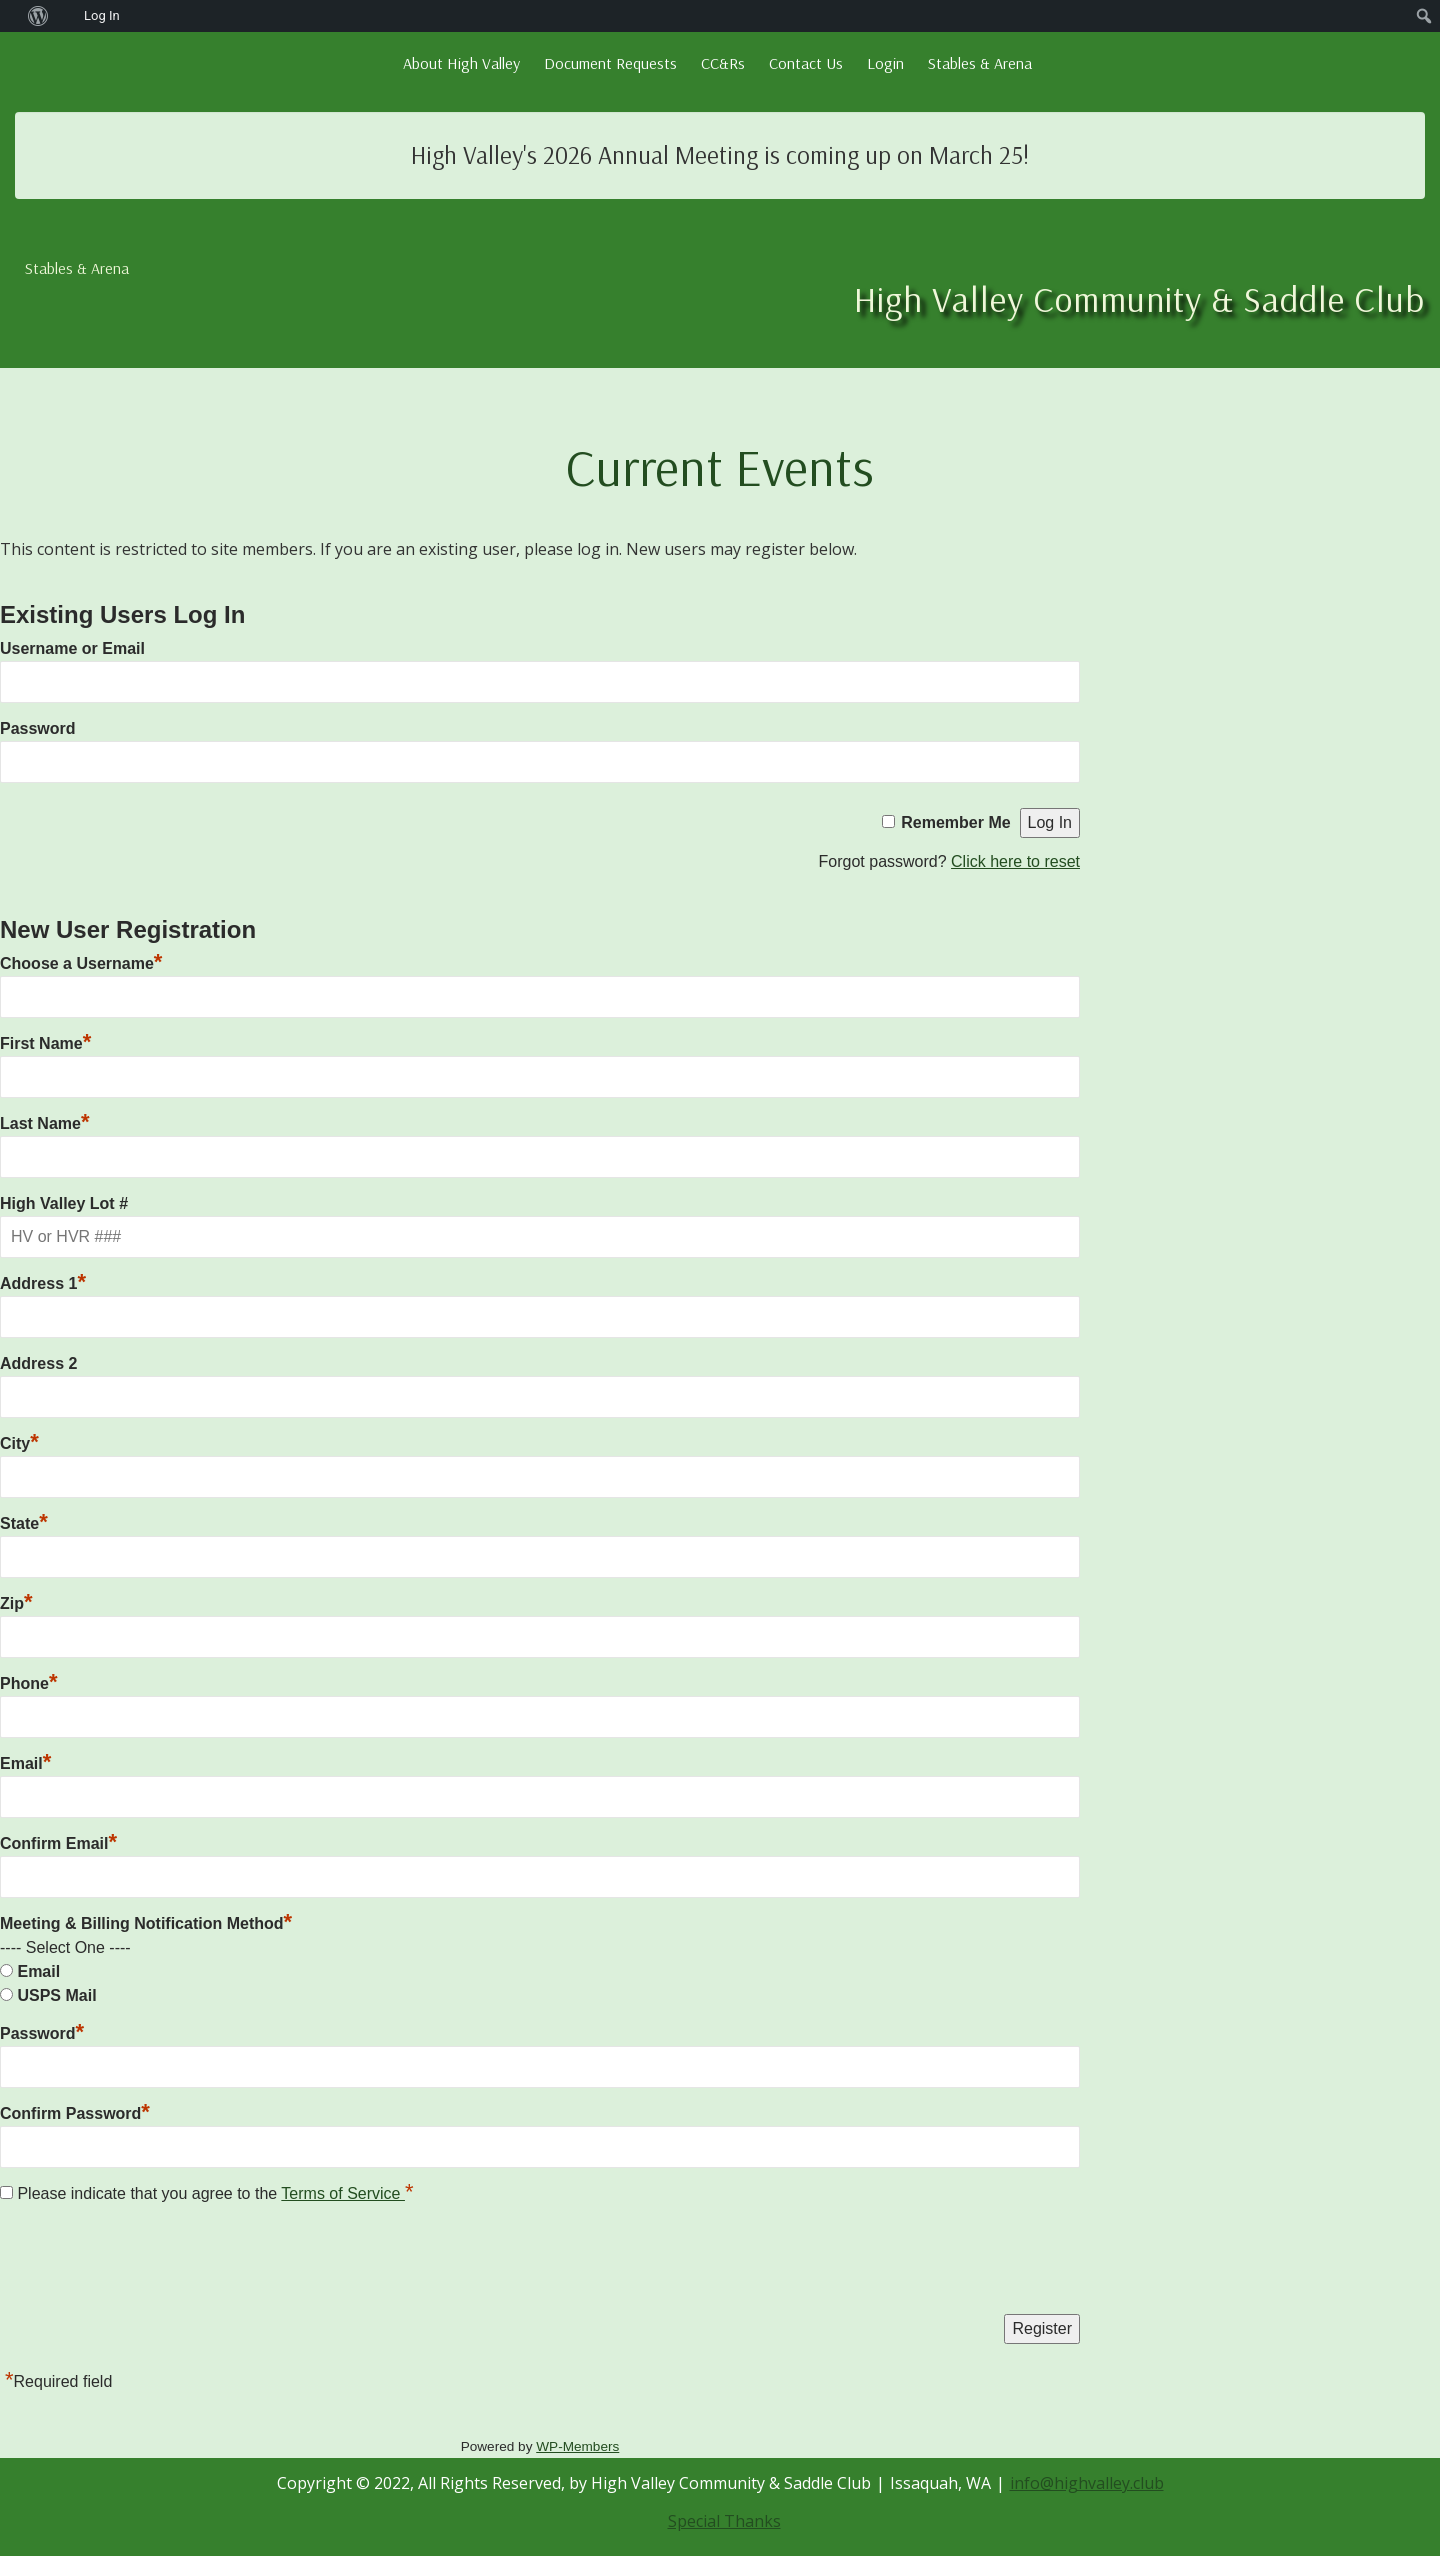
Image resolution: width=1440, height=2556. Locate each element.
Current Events (720, 466)
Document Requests (610, 63)
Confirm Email (58, 1843)
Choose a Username (81, 963)
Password (38, 728)
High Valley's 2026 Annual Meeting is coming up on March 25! (720, 154)
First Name (45, 1043)
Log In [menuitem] (102, 15)
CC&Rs (723, 63)
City (19, 1443)
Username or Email (72, 648)
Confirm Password (75, 2113)
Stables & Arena (980, 63)
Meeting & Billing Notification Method (146, 1923)
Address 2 (38, 1363)
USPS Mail (56, 1995)
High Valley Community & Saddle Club (1139, 298)
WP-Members (577, 2446)
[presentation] (152, 2264)
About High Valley (461, 63)
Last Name (44, 1123)
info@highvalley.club (1087, 2483)
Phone (28, 1683)
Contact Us (806, 63)
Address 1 (43, 1283)
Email (25, 1763)
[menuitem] (10, 16)
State (24, 1523)
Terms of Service (343, 2193)
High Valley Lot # (64, 1203)
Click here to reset (1015, 861)
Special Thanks (724, 2521)
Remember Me (955, 822)
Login (885, 63)
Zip (16, 1603)
